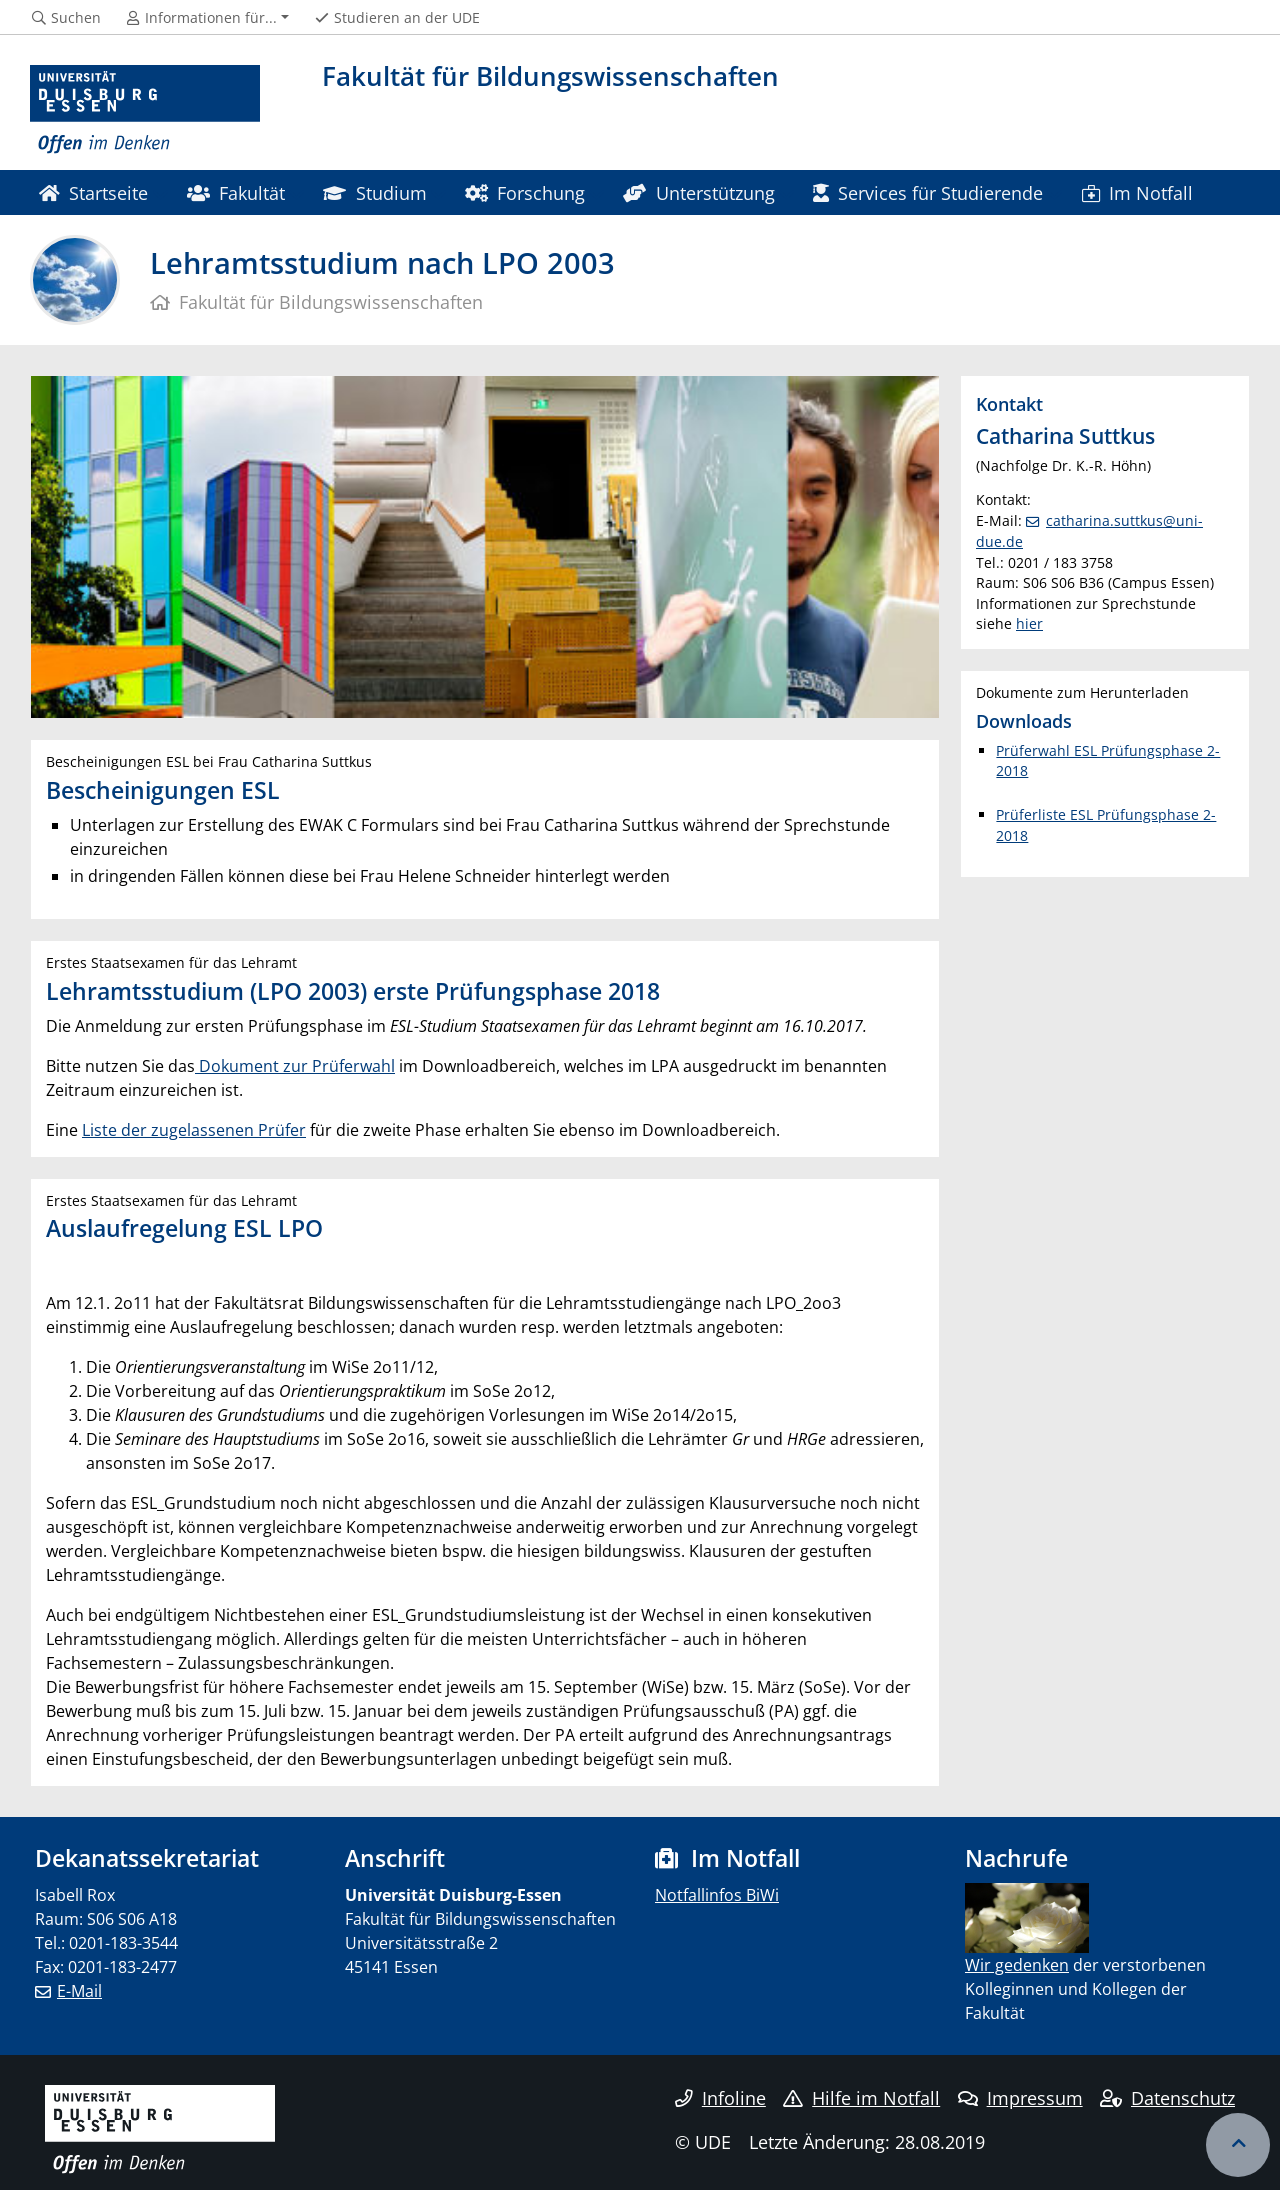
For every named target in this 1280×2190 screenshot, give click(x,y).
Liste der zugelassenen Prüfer (194, 1130)
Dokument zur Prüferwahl (295, 1066)
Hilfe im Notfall (861, 2098)
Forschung (525, 192)
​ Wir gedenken (1017, 1965)
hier (1029, 623)
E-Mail (79, 1991)
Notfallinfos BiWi (717, 1895)
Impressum (1020, 2098)
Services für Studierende (928, 192)
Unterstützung (698, 192)
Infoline (720, 2098)
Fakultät (236, 192)
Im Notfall (1137, 192)
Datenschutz (1167, 2098)
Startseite (93, 192)
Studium (374, 192)
